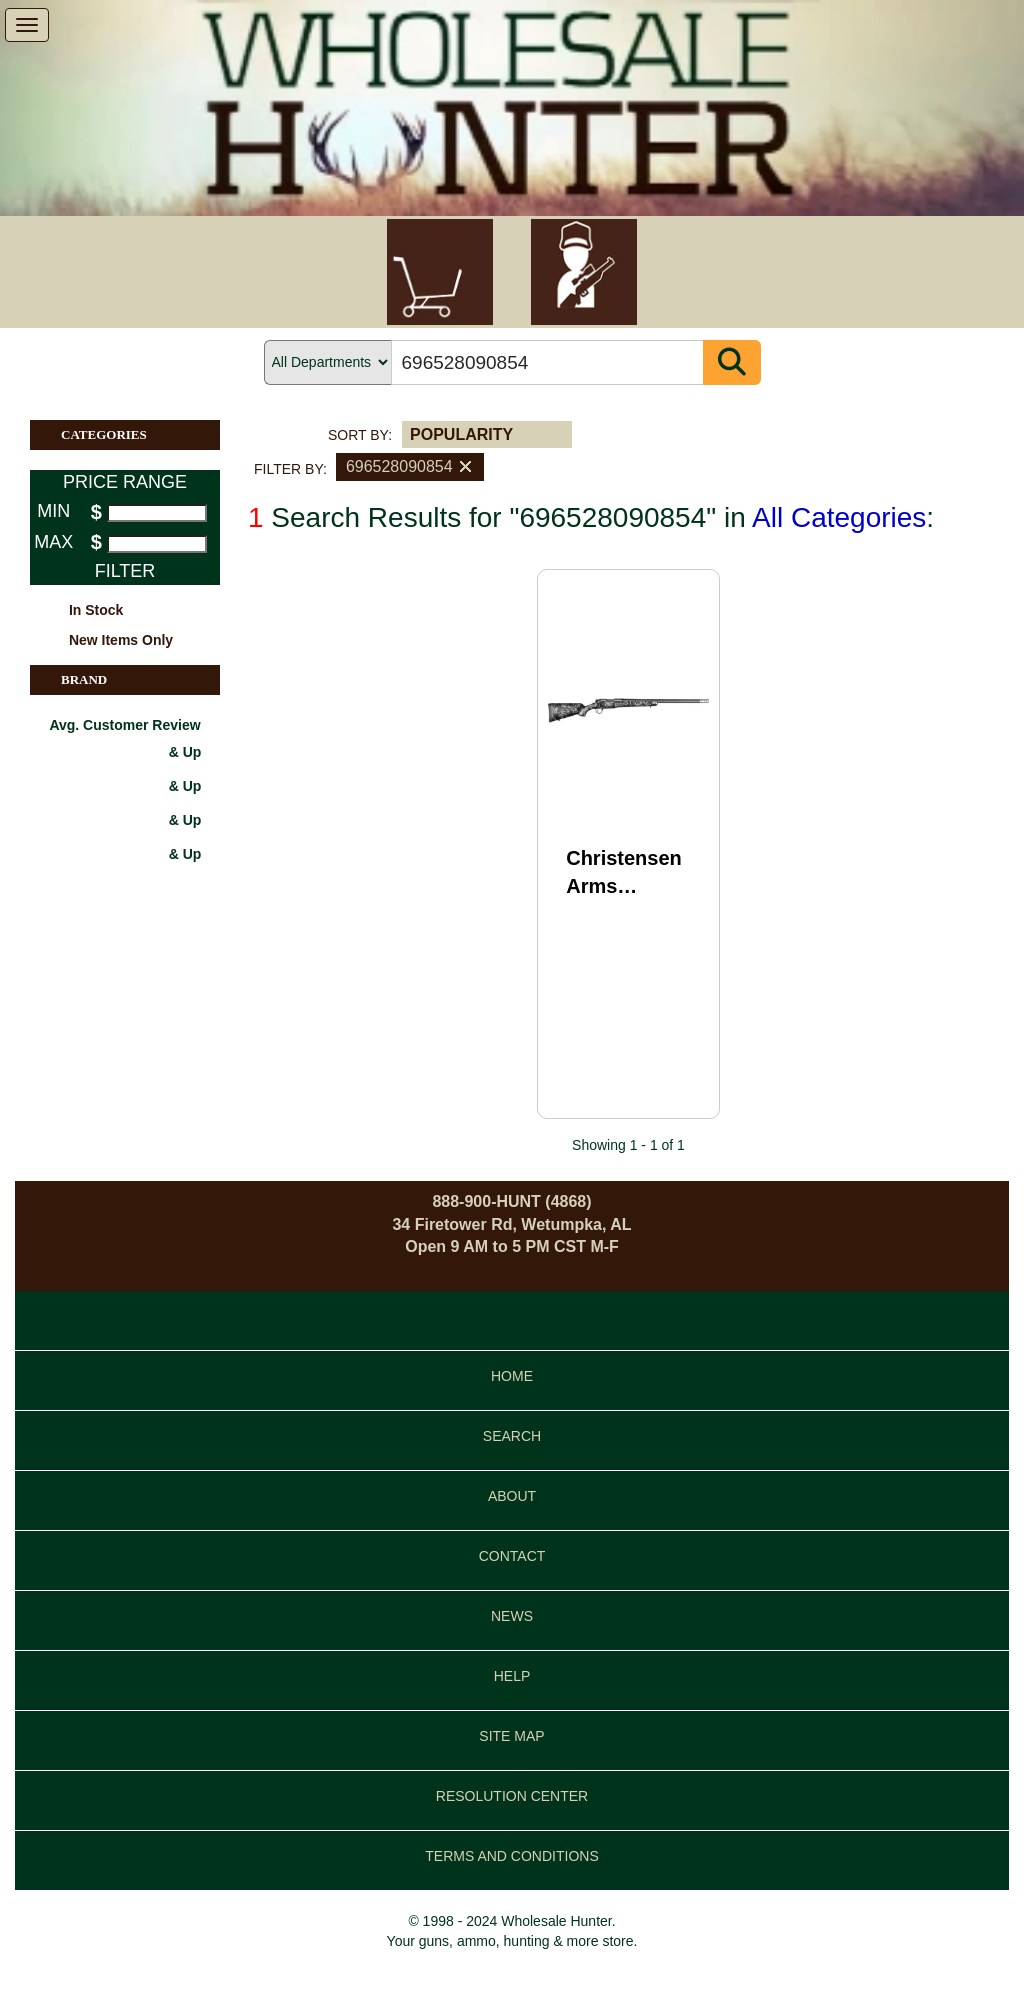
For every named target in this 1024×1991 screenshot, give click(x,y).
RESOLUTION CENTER (512, 1796)
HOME (512, 1376)
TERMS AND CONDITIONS (511, 1856)
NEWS (512, 1616)
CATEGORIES (140, 435)
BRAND (140, 680)
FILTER (125, 571)
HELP (512, 1676)
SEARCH (512, 1436)
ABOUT (512, 1496)
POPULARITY (461, 434)
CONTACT (512, 1556)
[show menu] (27, 25)
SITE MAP (511, 1736)
